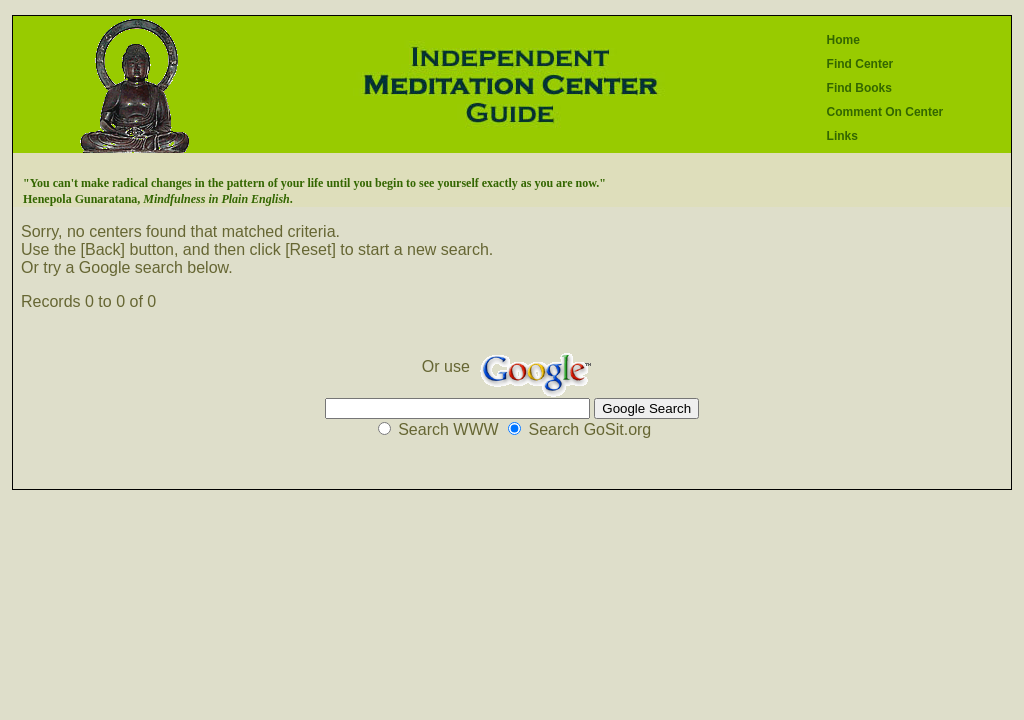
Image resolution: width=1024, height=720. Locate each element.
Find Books (859, 88)
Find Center (860, 64)
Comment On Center (885, 112)
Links (842, 136)
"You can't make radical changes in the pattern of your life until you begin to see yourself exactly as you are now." (314, 183)
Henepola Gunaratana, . (158, 199)
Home (843, 40)
